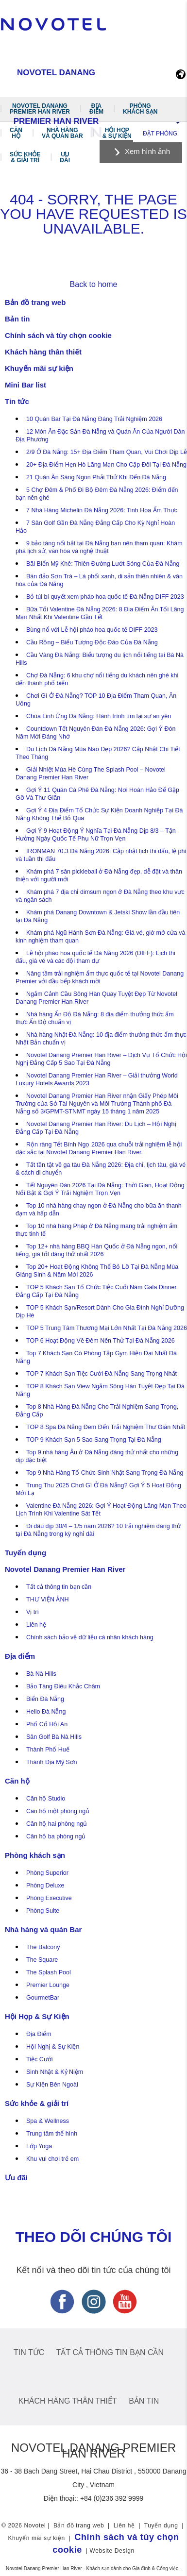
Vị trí (32, 1612)
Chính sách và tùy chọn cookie (58, 335)
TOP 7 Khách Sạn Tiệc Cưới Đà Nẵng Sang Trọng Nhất (101, 1373)
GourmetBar (42, 1997)
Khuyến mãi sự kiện (39, 368)
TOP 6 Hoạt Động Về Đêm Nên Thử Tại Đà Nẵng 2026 (100, 1340)
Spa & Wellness (47, 2121)
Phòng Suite (42, 1910)
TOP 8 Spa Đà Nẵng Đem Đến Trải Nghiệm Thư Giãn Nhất (105, 1427)
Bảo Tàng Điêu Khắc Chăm (63, 1686)
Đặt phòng (160, 133)
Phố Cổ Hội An (47, 1724)
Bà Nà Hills (41, 1673)
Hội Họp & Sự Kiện (117, 133)
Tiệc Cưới (39, 2059)
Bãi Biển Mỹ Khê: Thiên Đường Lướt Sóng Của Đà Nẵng (102, 563)
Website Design (111, 2550)
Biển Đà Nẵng (45, 1699)
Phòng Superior (47, 1872)
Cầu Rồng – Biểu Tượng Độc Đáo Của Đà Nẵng (92, 642)
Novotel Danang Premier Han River (40, 108)
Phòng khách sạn (140, 108)
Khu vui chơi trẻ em (52, 2158)
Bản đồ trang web (35, 302)
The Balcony (43, 1947)
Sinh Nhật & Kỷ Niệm (54, 2072)
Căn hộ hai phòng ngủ (56, 1823)
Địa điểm (96, 108)
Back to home (94, 284)
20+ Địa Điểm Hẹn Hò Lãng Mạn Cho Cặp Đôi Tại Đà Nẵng (106, 464)
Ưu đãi (65, 157)
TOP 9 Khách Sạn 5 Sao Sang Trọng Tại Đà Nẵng (93, 1439)
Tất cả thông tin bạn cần (58, 1586)
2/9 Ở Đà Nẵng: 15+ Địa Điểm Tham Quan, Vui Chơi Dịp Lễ (106, 452)
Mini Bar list (25, 385)
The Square (42, 1959)
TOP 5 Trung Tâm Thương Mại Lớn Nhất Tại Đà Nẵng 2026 (106, 1328)
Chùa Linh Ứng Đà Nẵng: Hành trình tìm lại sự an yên (98, 716)
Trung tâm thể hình (51, 2133)
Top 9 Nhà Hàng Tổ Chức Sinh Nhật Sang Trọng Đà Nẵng (104, 1472)
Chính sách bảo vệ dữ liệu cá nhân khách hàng (89, 1637)
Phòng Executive (49, 1898)
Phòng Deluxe (45, 1885)
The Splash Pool (48, 1972)
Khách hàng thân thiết (43, 352)
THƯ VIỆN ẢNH (47, 1599)
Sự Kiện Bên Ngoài (52, 2084)
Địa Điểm (38, 2034)
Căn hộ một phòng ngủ (57, 1811)
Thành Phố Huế (47, 1749)
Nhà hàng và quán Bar (62, 133)
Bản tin (17, 319)
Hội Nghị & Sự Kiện (52, 2046)
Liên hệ (36, 1624)
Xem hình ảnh (147, 151)
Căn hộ (16, 133)
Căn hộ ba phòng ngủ (55, 1836)
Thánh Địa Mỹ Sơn (51, 1762)
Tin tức (17, 401)
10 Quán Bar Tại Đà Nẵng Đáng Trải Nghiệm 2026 (94, 419)
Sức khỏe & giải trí (25, 157)
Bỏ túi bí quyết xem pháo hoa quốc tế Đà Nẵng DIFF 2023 (105, 596)
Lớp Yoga (39, 2146)
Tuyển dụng (25, 1553)
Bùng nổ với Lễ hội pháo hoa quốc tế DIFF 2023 (91, 629)
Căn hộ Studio (45, 1798)
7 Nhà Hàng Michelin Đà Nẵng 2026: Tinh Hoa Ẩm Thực (101, 510)
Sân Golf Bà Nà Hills (54, 1737)
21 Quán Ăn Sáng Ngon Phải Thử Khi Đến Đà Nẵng (96, 477)
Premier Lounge (47, 1985)
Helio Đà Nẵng (46, 1711)
